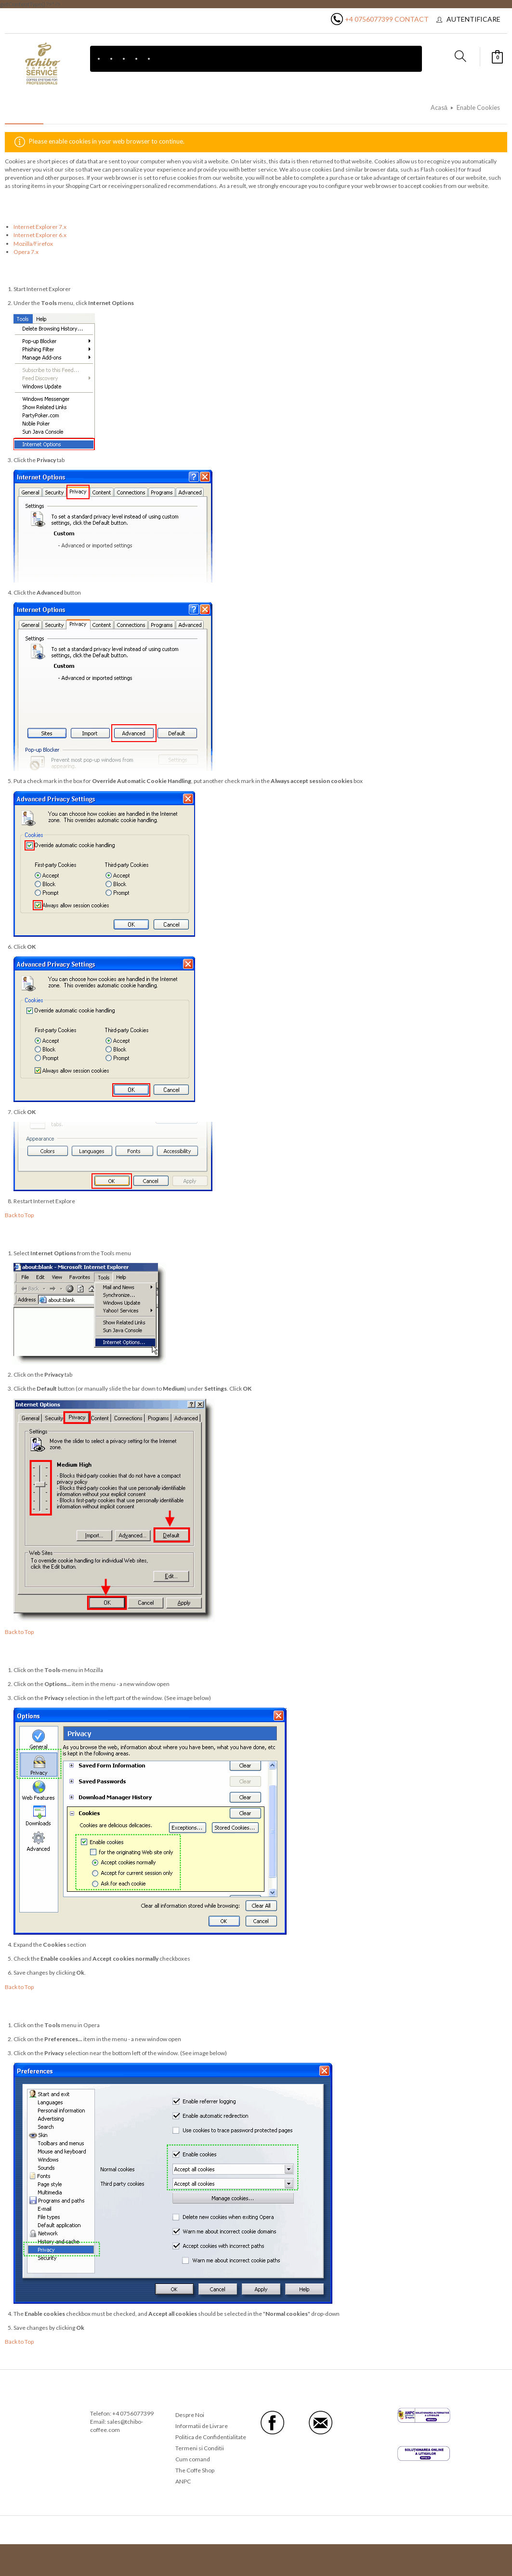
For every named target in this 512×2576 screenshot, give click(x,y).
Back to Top (19, 1215)
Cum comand (192, 2459)
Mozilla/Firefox (33, 243)
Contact (411, 19)
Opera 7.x (26, 251)
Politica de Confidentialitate (210, 2437)
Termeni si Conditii (199, 2448)
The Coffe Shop (194, 2470)
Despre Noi (189, 2414)
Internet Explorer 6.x (39, 235)
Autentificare (473, 19)
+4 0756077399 (369, 19)
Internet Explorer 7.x (39, 226)
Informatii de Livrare (201, 2426)
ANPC (183, 2481)
